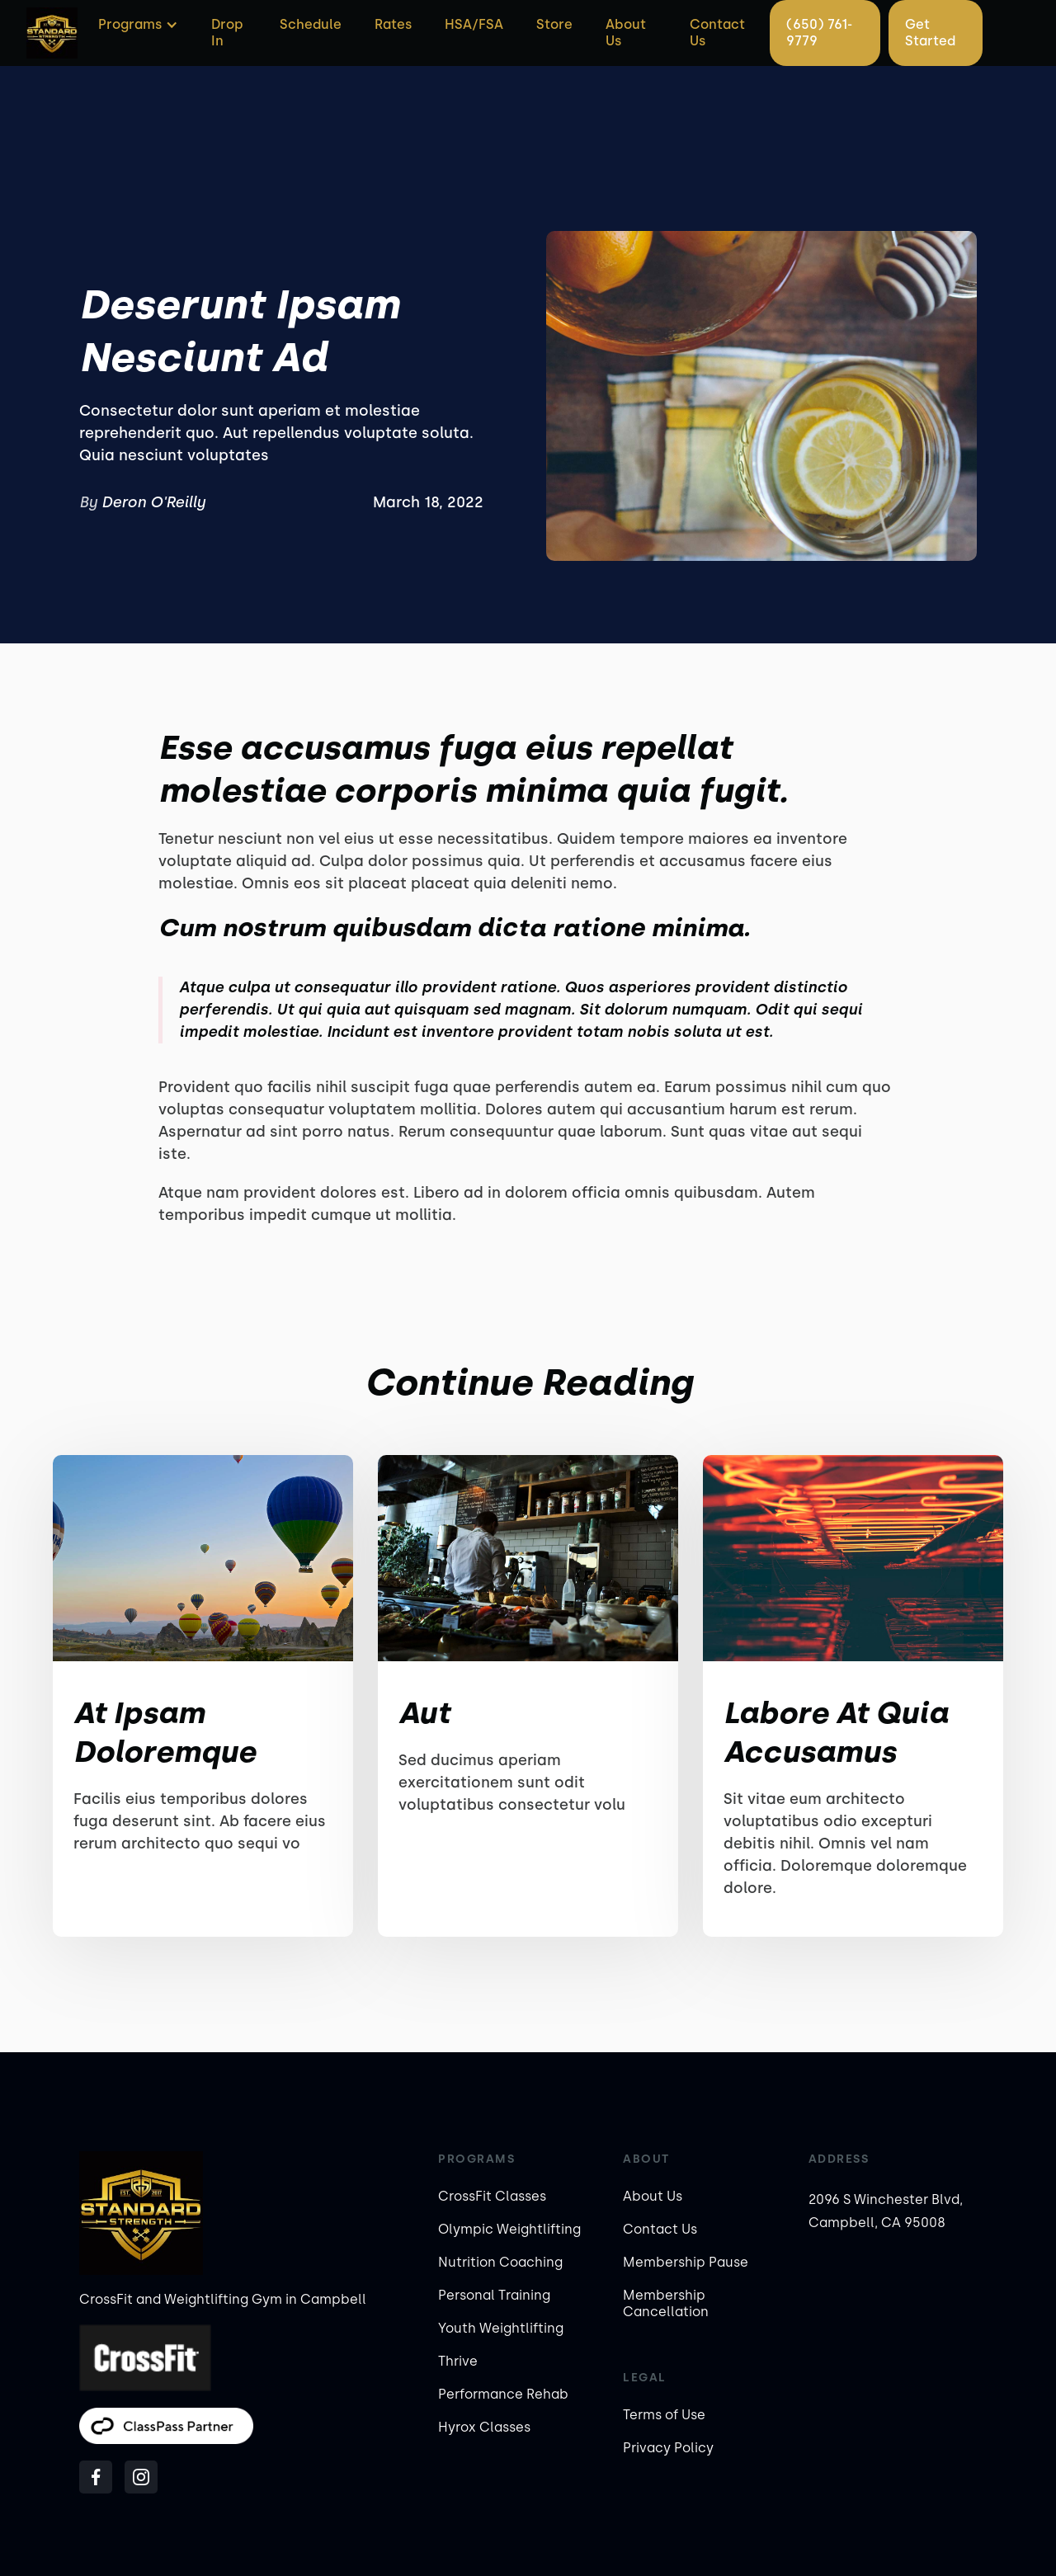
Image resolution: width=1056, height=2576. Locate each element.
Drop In (227, 32)
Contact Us (717, 32)
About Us (626, 32)
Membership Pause (685, 2262)
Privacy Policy (668, 2448)
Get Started (930, 32)
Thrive (458, 2361)
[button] (136, 24)
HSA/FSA (474, 24)
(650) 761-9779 (819, 32)
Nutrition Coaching (500, 2262)
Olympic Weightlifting (509, 2229)
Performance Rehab (503, 2394)
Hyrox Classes (484, 2427)
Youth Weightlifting (500, 2328)
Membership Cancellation (666, 2303)
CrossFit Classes (492, 2196)
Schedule (311, 24)
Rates (393, 24)
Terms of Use (664, 2415)
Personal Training (494, 2295)
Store (554, 24)
